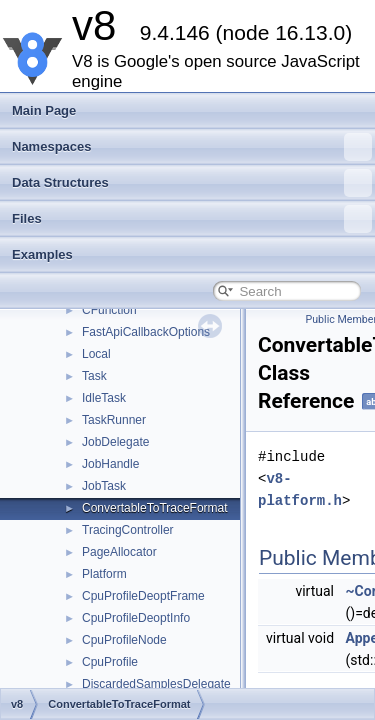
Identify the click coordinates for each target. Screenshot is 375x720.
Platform (104, 574)
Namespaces (192, 147)
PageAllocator (119, 552)
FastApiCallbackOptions (146, 332)
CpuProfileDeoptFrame (143, 596)
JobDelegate (115, 442)
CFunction (109, 310)
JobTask (104, 486)
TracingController (128, 530)
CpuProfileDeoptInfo (136, 618)
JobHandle (110, 464)
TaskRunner (114, 420)
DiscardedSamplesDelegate (156, 684)
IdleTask (104, 398)
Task (94, 376)
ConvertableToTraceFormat (155, 508)
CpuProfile (110, 662)
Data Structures (192, 183)
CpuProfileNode (124, 640)
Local (96, 354)
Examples (42, 254)
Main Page (44, 110)
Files (192, 219)
